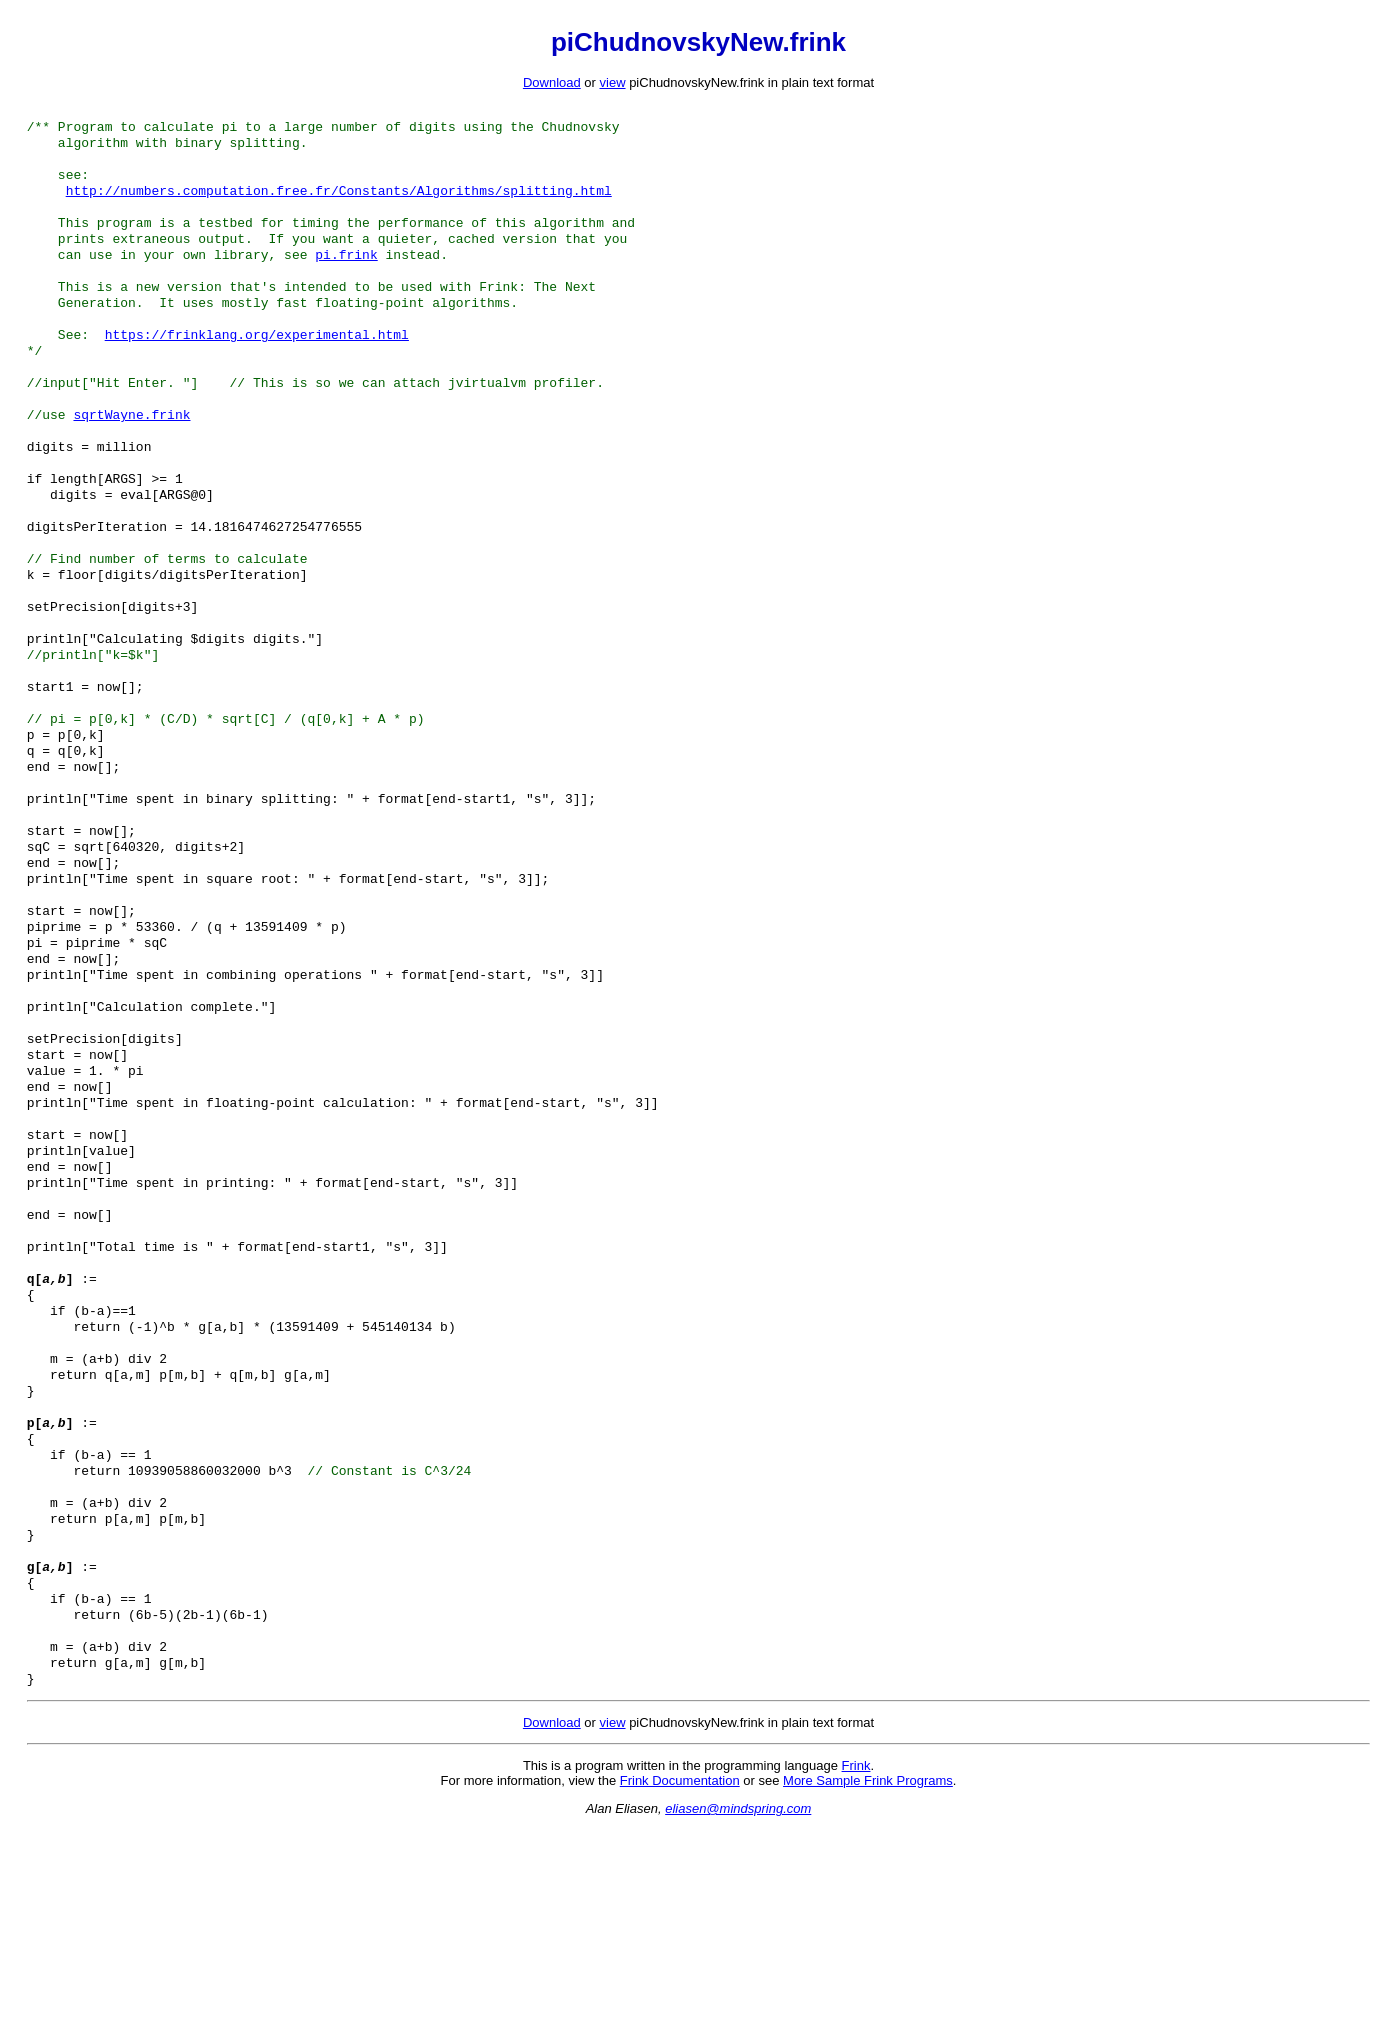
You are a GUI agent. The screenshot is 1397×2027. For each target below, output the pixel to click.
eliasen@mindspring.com (738, 2006)
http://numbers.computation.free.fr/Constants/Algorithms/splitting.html (339, 202)
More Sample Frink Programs (868, 1978)
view (613, 82)
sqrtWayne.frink (131, 454)
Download (552, 82)
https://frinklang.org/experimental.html (257, 364)
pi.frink (346, 274)
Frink (856, 1963)
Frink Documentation (680, 1978)
